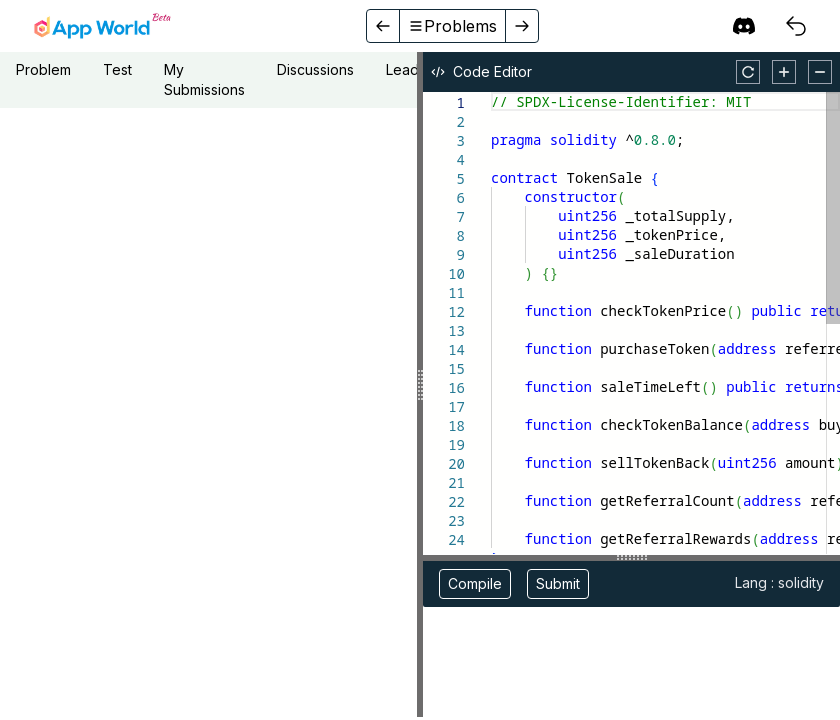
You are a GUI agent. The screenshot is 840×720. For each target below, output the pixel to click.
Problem (43, 69)
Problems (452, 26)
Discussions (315, 69)
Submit (558, 583)
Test (117, 69)
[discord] (744, 26)
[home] (102, 26)
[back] (383, 26)
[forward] (521, 26)
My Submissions (204, 79)
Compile (475, 583)
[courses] (796, 26)
